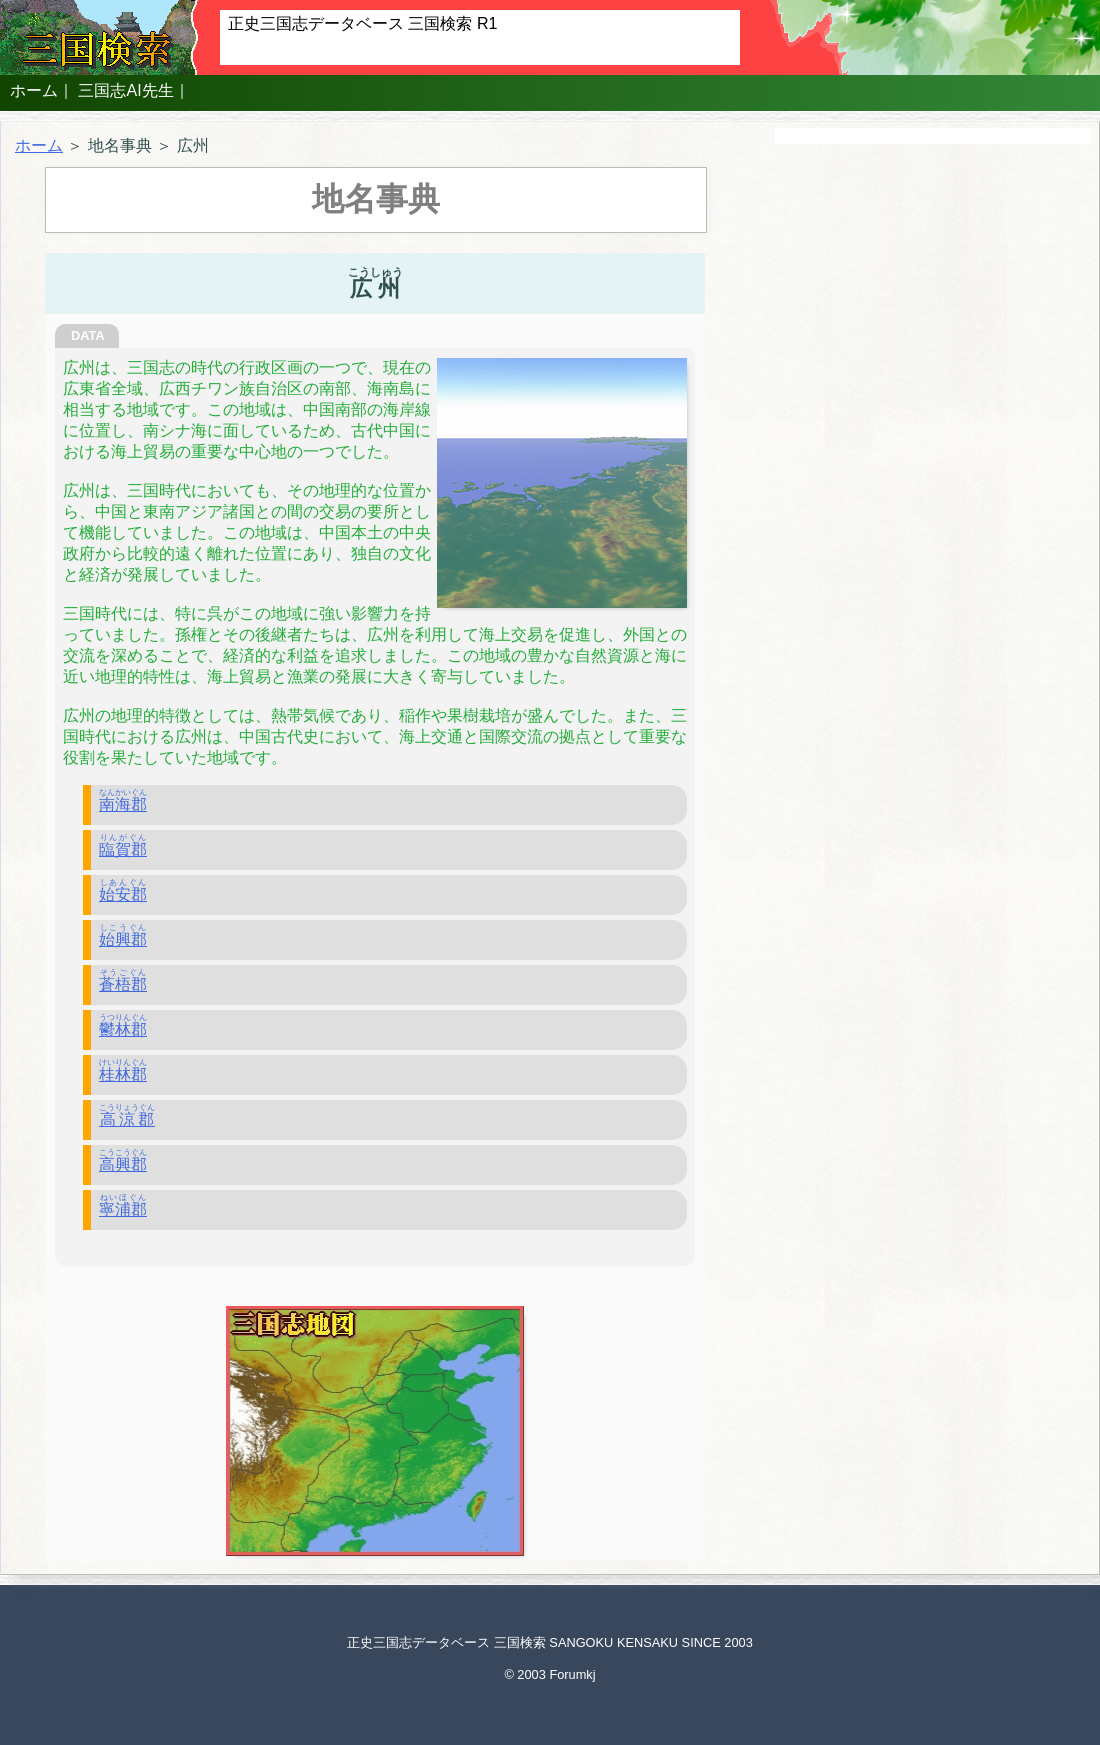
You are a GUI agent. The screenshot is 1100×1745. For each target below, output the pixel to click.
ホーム (34, 90)
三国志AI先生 (125, 90)
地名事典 (120, 145)
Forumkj (572, 1674)
